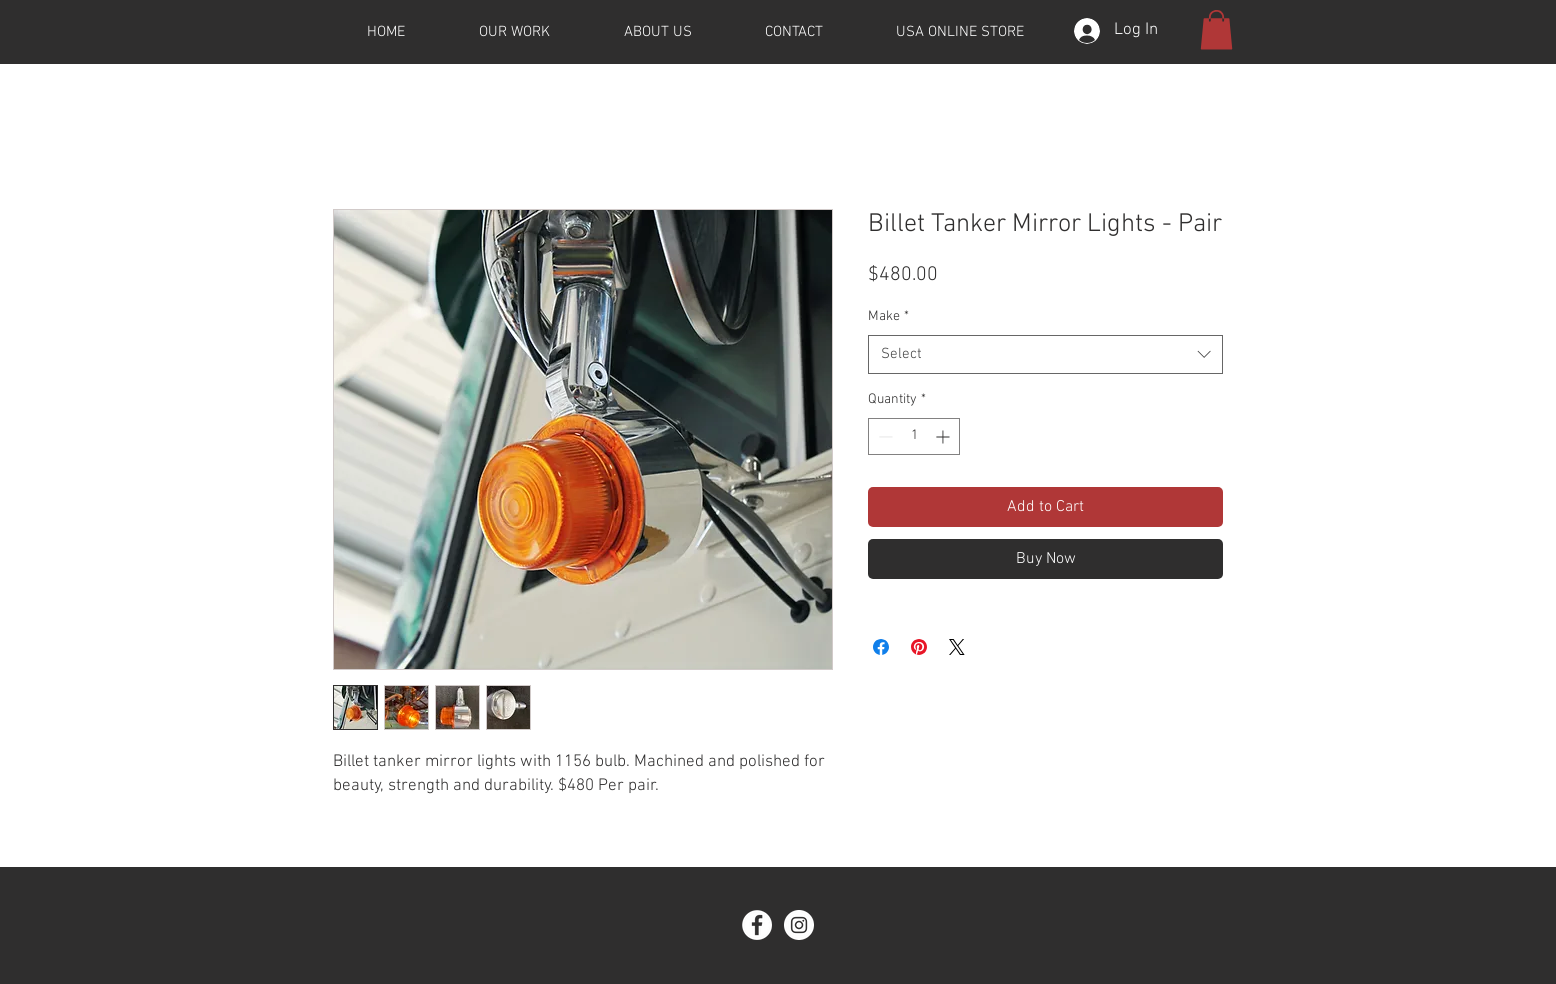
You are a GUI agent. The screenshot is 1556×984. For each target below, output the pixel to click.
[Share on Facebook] (881, 647)
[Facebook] (757, 925)
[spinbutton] (914, 436)
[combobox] (1045, 354)
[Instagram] (799, 925)
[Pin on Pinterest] (919, 647)
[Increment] (944, 436)
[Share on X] (957, 647)
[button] (1216, 29)
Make (888, 316)
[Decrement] (883, 436)
